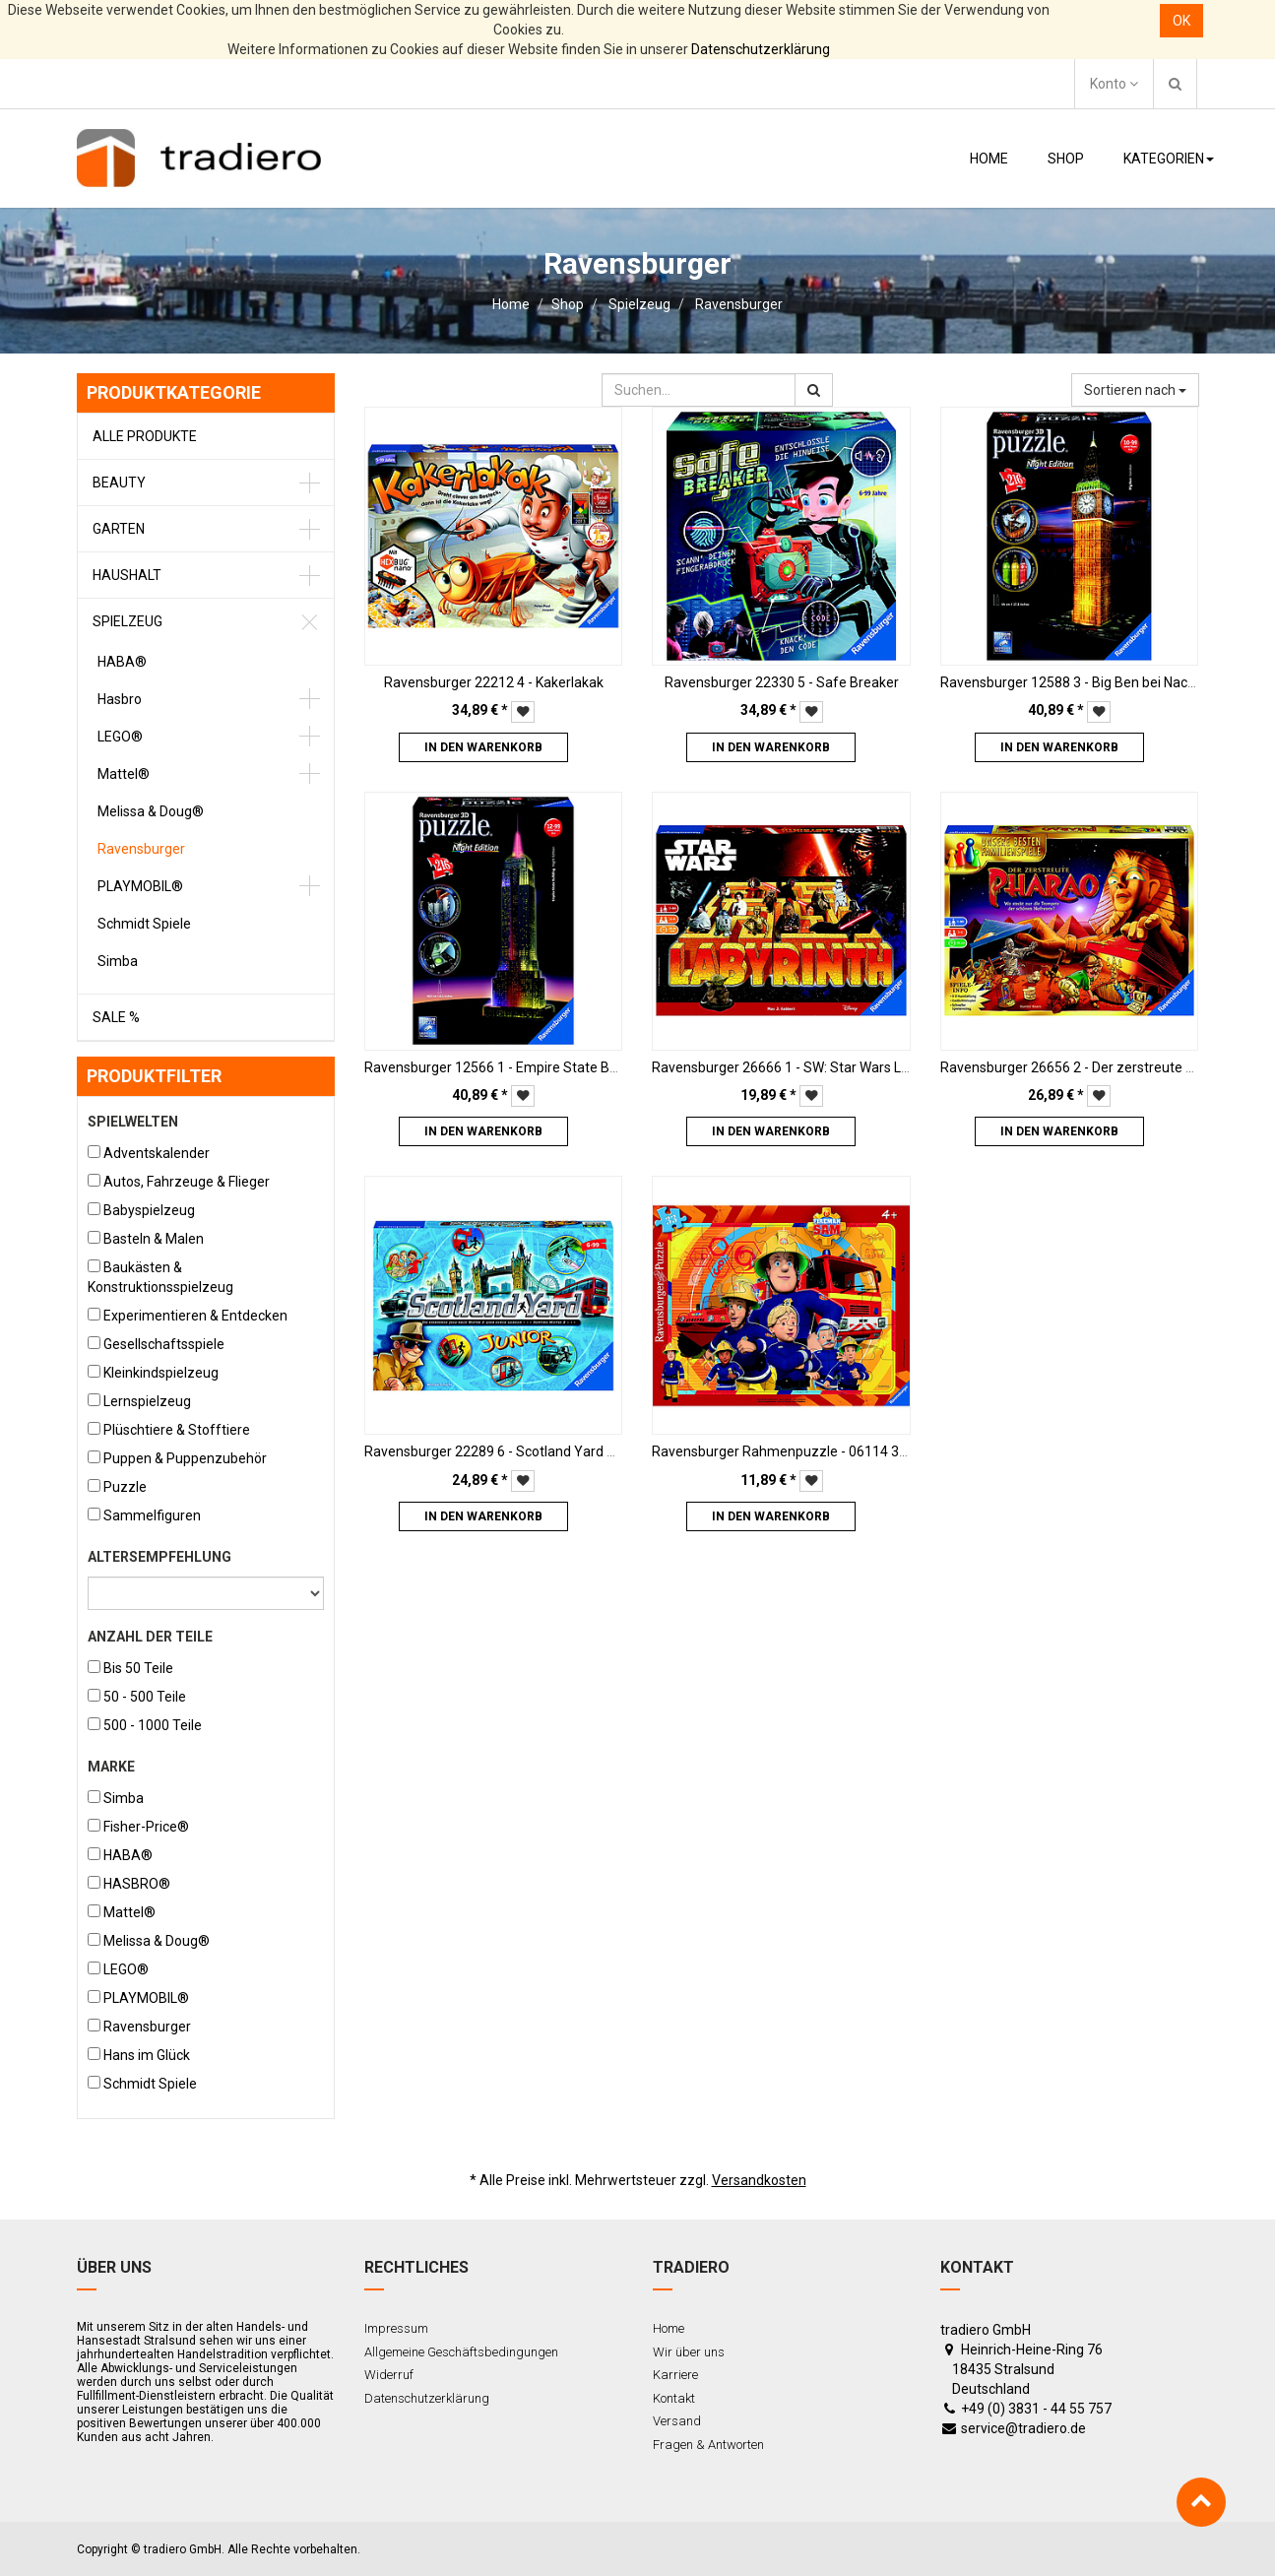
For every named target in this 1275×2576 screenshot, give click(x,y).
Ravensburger (739, 304)
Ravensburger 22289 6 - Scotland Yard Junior (505, 1451)
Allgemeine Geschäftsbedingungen (461, 2352)
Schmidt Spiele (144, 924)
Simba (117, 961)
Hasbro (119, 699)
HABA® (122, 662)
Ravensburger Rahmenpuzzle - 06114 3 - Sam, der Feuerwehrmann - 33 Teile (891, 1451)
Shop (567, 304)
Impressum (396, 2328)
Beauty (119, 482)
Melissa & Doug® (150, 811)
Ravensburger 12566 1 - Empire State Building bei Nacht (537, 1067)
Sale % (116, 1017)
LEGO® (120, 736)
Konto (1114, 84)
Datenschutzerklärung (760, 49)
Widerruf (389, 2374)
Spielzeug (639, 304)
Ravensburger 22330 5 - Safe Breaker (782, 682)
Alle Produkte (145, 436)
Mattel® (123, 774)
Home (511, 304)
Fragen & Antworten (708, 2444)
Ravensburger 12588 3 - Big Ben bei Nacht (1070, 682)
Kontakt (674, 2398)
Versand (677, 2421)
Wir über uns (689, 2352)
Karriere (675, 2374)
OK (1181, 21)
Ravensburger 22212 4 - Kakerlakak (494, 682)
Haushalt (127, 575)
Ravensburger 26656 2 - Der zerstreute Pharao (1085, 1067)
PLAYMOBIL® (140, 886)
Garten (119, 529)
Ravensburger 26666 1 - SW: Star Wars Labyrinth (802, 1067)
